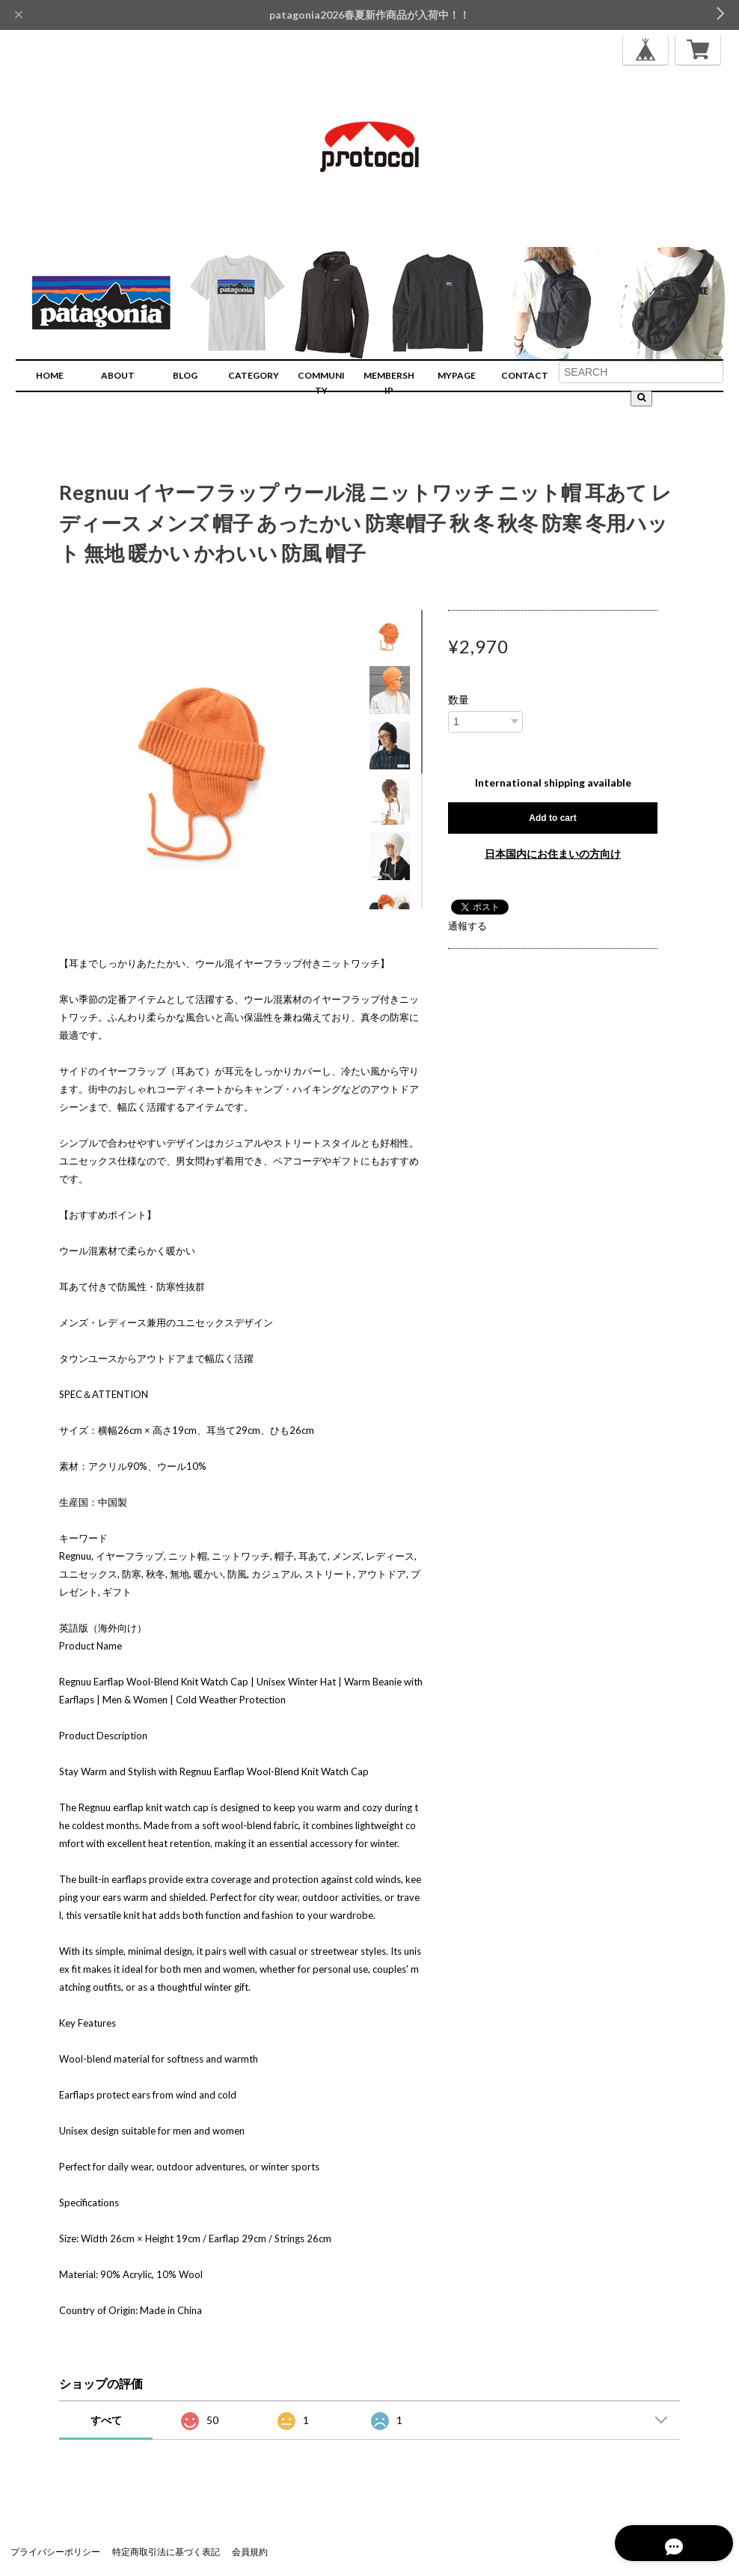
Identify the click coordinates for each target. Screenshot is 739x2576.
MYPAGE (457, 375)
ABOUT (118, 375)
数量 (458, 700)
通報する (467, 926)
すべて (106, 2420)
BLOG (185, 375)
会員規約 (250, 2551)
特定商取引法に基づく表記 (166, 2551)
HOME (50, 375)
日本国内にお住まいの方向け (553, 853)
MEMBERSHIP (389, 383)
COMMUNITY (321, 383)
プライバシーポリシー (55, 2551)
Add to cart (552, 818)
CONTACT (524, 375)
